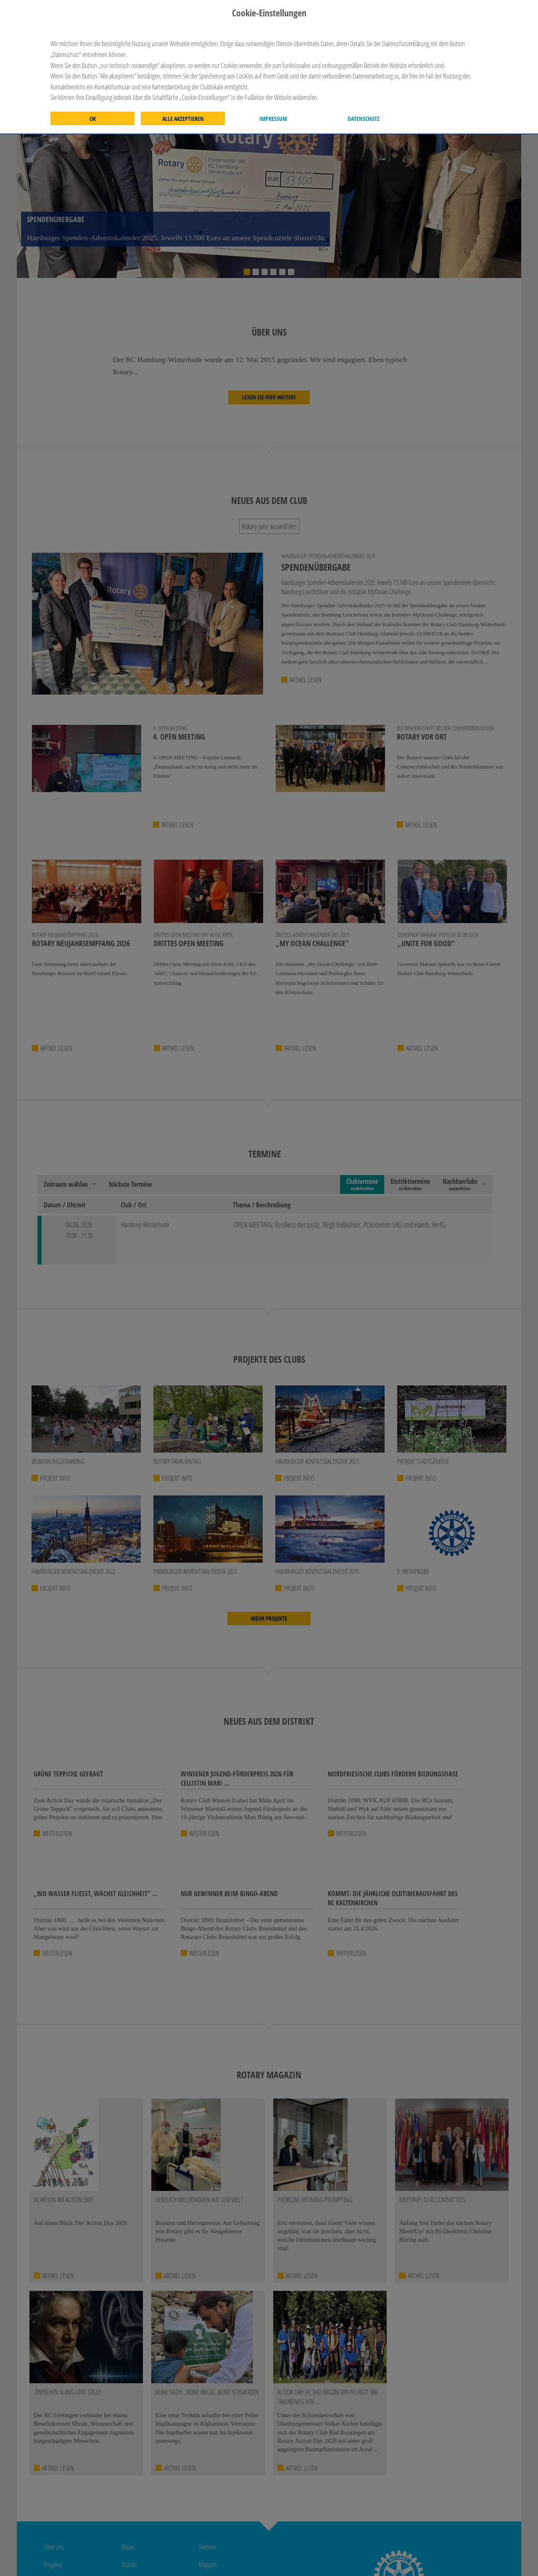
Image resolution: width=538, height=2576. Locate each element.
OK (93, 119)
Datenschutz (364, 119)
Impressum (273, 119)
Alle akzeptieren (183, 119)
